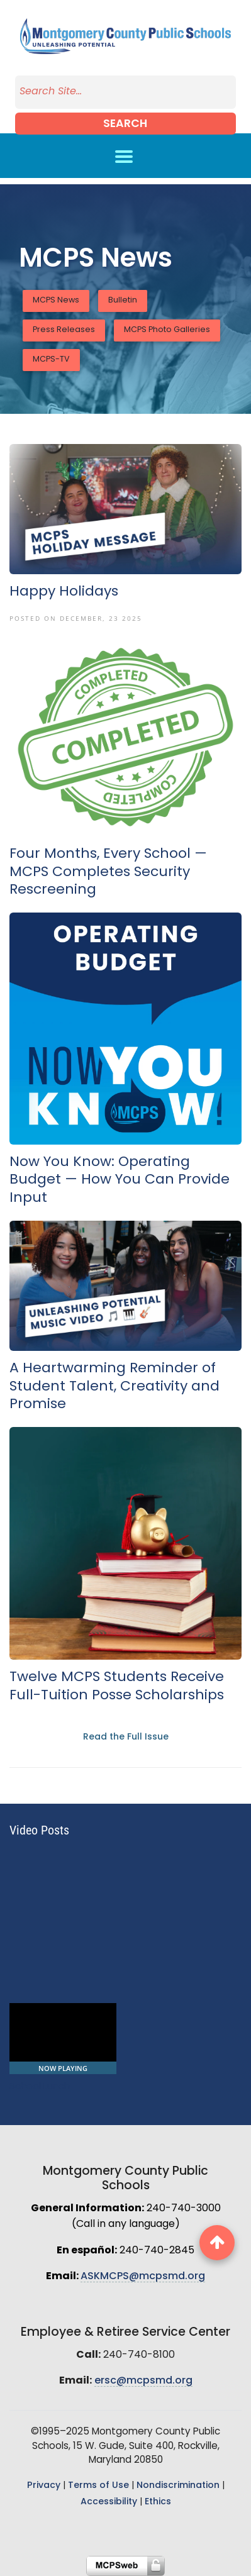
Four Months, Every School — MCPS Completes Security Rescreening (108, 872)
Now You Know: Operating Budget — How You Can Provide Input (119, 1180)
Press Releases (64, 330)
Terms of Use (98, 2485)
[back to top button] (217, 2242)
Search (125, 124)
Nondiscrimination (178, 2485)
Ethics (158, 2502)
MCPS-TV (51, 360)
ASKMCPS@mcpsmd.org (143, 2277)
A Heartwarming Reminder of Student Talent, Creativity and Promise (114, 1387)
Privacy (43, 2485)
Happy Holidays (63, 592)
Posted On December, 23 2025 (75, 618)
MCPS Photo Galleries (167, 330)
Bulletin (122, 300)
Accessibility (109, 2502)
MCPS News (56, 300)
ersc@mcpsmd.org (143, 2381)
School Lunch (39, 2087)
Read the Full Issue (126, 1737)
